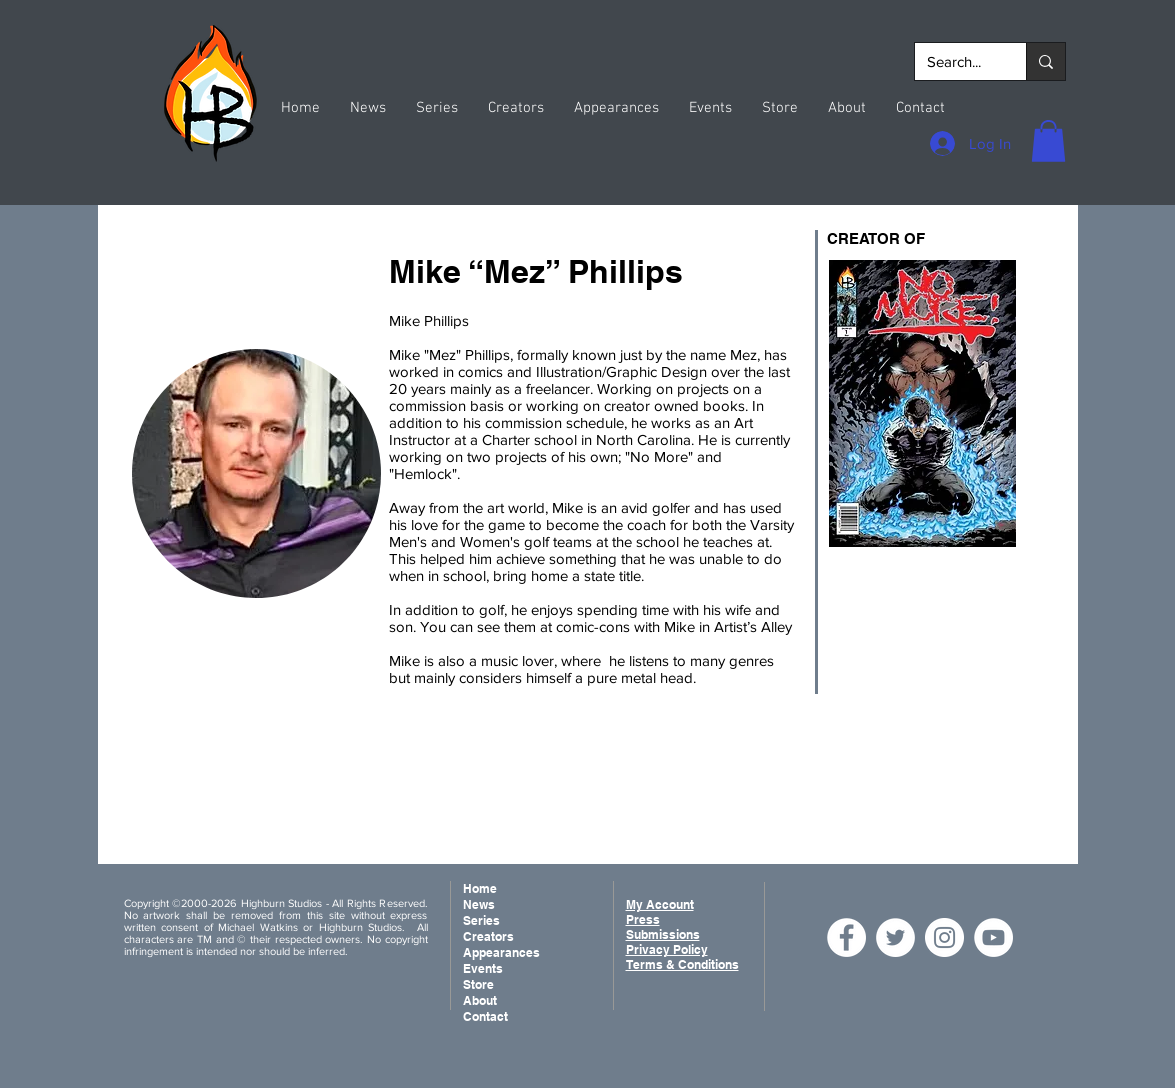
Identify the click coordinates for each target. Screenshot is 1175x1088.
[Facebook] (846, 937)
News (479, 904)
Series (481, 920)
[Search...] (955, 61)
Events (483, 968)
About (480, 1000)
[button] (1048, 141)
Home (480, 888)
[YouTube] (993, 937)
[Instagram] (944, 937)
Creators (488, 936)
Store (478, 984)
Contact (485, 1016)
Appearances (501, 952)
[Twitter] (895, 937)
